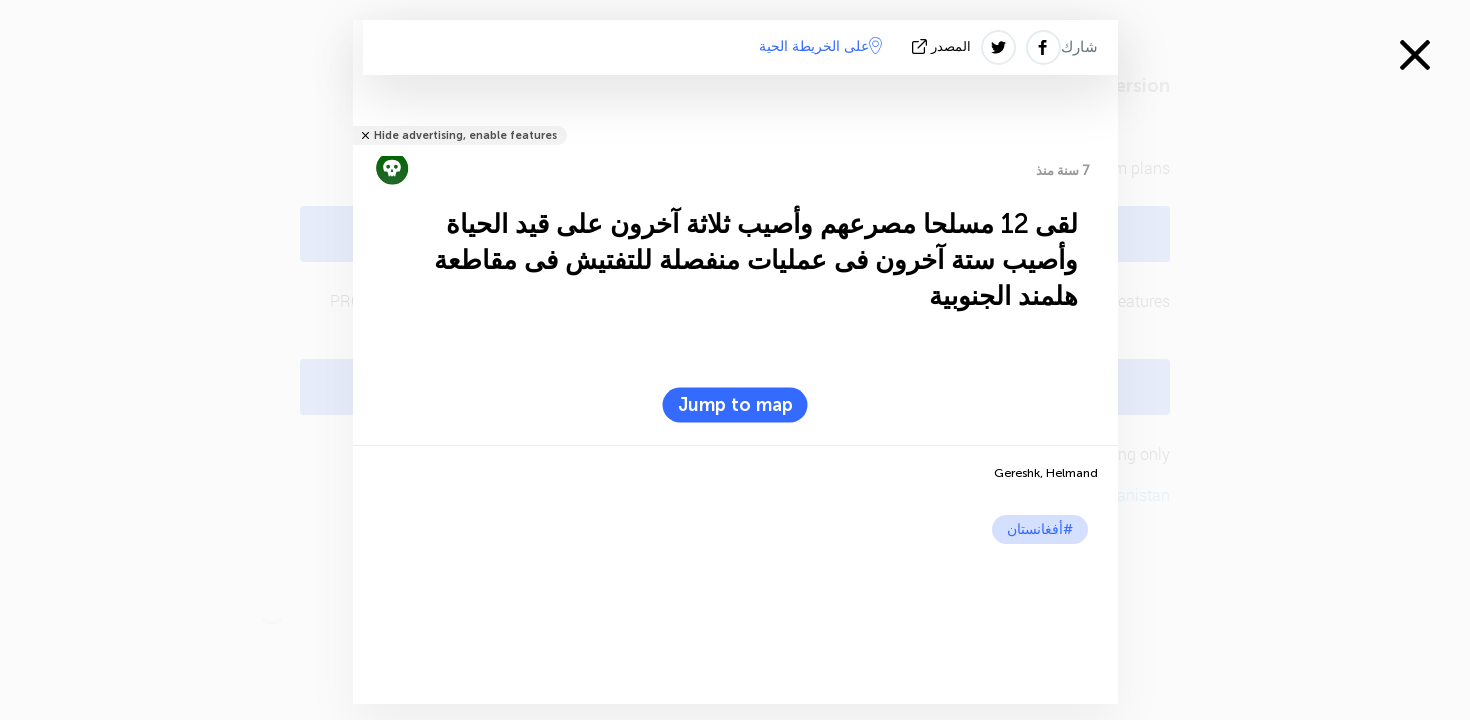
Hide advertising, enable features (465, 135)
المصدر (943, 46)
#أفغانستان (1040, 529)
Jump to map (735, 405)
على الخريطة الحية (820, 46)
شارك (1079, 47)
